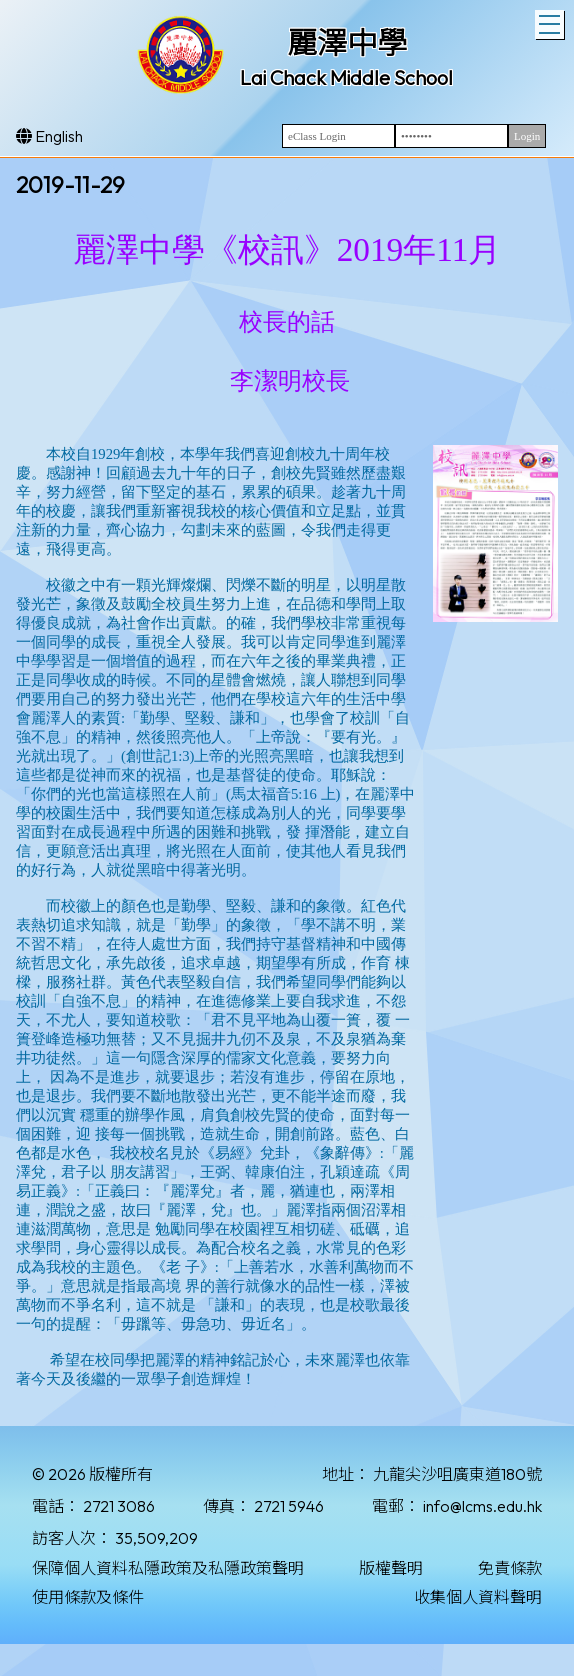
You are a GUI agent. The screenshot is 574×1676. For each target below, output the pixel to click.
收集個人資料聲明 (478, 1597)
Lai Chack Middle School (346, 77)
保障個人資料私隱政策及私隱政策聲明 (168, 1568)
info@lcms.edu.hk (482, 1506)
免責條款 (510, 1568)
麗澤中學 (347, 43)
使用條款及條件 (88, 1597)
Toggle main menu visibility (551, 22)
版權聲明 (391, 1568)
